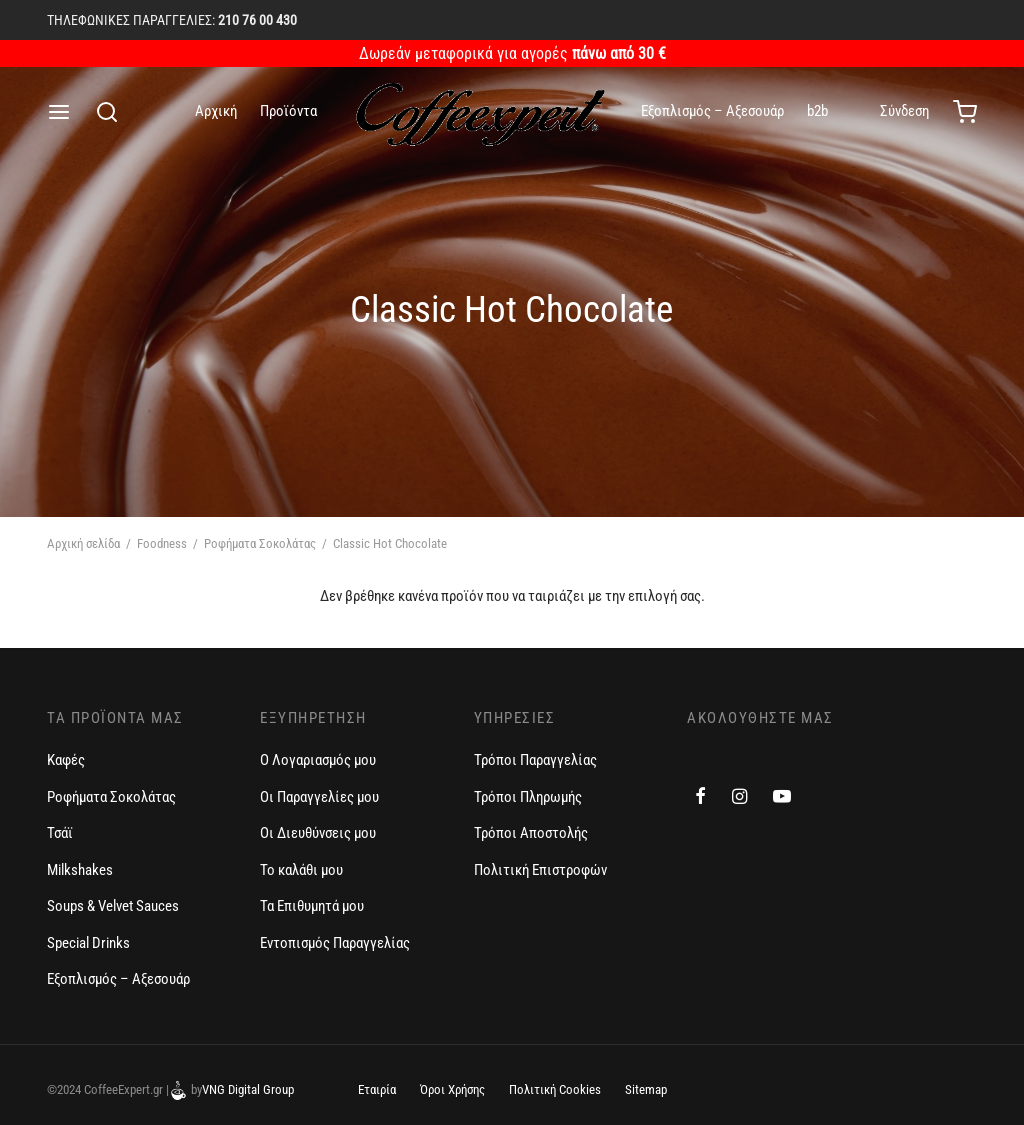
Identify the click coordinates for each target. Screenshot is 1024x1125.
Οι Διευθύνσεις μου (318, 833)
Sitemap (646, 1089)
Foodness (162, 543)
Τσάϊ (60, 833)
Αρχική (216, 111)
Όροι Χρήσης (452, 1089)
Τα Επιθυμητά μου (312, 906)
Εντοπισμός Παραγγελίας (335, 943)
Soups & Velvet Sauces (113, 906)
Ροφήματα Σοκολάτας (260, 543)
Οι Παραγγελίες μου (319, 797)
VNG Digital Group (248, 1089)
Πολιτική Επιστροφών (540, 870)
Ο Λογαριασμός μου (318, 760)
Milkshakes (80, 870)
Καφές (66, 760)
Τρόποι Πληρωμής (528, 797)
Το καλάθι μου (301, 870)
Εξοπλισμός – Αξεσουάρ (712, 111)
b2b (817, 111)
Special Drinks (88, 943)
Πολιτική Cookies (555, 1089)
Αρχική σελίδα (83, 543)
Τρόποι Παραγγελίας (535, 760)
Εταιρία (377, 1089)
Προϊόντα (288, 111)
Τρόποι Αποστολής (531, 833)
